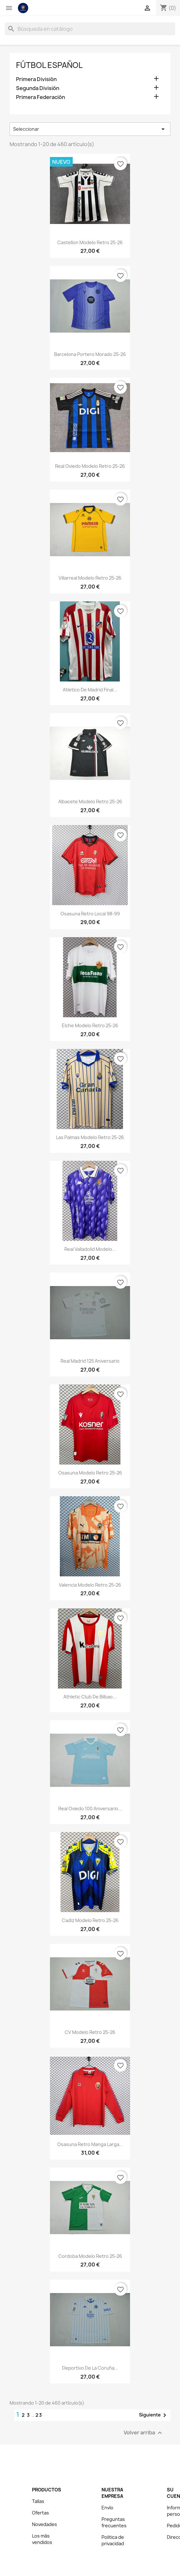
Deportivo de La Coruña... (90, 2368)
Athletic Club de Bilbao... (90, 1697)
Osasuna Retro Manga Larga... (90, 2144)
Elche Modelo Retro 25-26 (90, 1025)
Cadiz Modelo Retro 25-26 (90, 1920)
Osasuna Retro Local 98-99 (90, 914)
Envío (107, 2508)
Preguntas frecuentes (114, 2522)
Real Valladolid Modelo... (90, 1249)
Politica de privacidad (113, 2540)
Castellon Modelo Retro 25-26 (90, 242)
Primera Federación (40, 97)
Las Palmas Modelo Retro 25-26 (90, 1137)
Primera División (36, 79)
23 (39, 2415)
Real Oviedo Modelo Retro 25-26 (90, 466)
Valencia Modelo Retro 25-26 (90, 1585)
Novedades (44, 2524)
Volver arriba (144, 2433)
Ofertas (40, 2513)
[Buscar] (90, 28)
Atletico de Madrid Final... (90, 690)
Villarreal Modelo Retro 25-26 (90, 578)
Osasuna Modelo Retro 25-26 (90, 1473)
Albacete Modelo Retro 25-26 (90, 801)
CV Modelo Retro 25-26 (90, 2032)
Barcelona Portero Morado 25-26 (90, 354)
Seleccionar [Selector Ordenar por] (90, 129)
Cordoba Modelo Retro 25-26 (90, 2256)
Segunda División (37, 88)
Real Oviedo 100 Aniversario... (90, 1808)
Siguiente (153, 2415)
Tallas (38, 2501)
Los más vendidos (42, 2539)
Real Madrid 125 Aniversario (90, 1361)
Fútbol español (49, 65)
